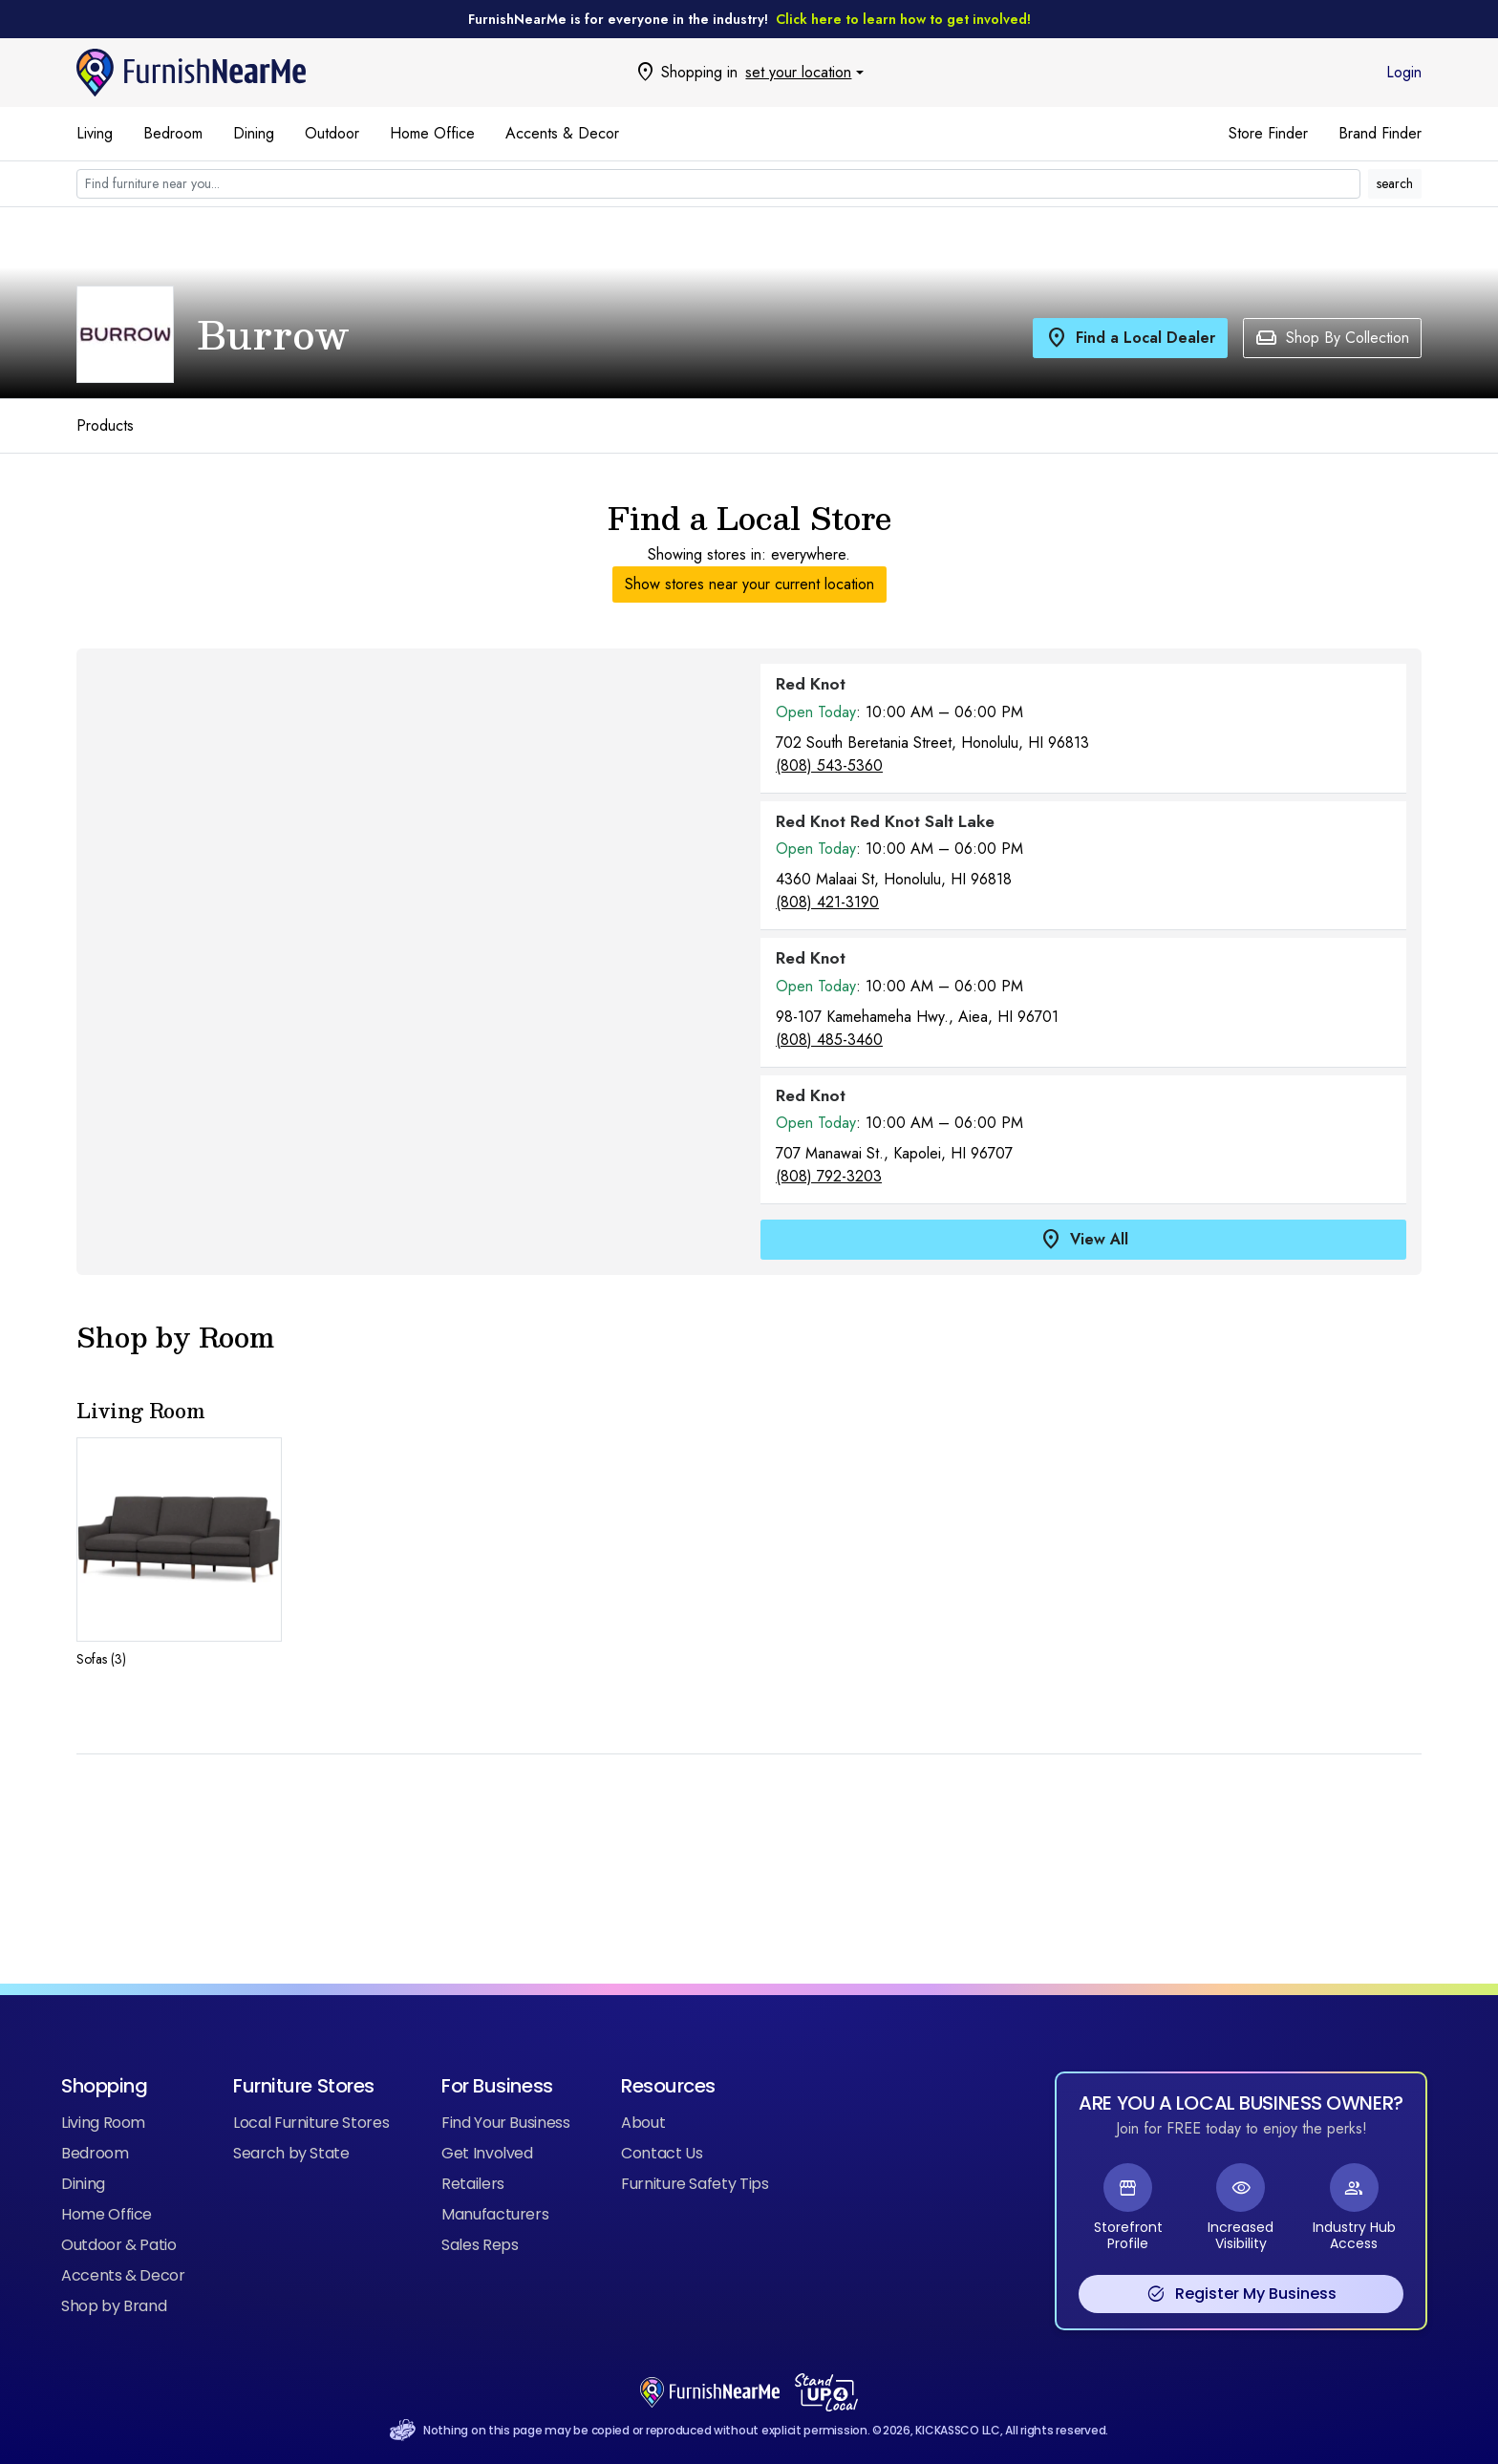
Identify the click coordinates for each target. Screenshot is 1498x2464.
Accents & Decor (562, 133)
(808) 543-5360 (829, 765)
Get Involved (487, 2153)
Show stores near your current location (749, 584)
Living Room (103, 2123)
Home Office (432, 133)
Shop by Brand (113, 2306)
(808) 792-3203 (829, 1176)
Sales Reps (479, 2245)
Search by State (291, 2153)
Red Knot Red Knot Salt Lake (885, 821)
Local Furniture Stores (311, 2123)
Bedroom (173, 133)
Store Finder (1268, 133)
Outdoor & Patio (119, 2245)
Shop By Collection (1332, 338)
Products (105, 425)
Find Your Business (505, 2123)
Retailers (472, 2184)
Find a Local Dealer (1130, 338)
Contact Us (661, 2153)
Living (94, 133)
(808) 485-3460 (829, 1040)
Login (1404, 72)
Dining (253, 133)
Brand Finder (1380, 133)
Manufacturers (494, 2214)
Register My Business (1241, 2294)
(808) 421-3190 (827, 902)
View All (1083, 1239)
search (1395, 183)
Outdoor (332, 133)
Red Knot (810, 683)
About (643, 2123)
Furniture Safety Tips (695, 2184)
